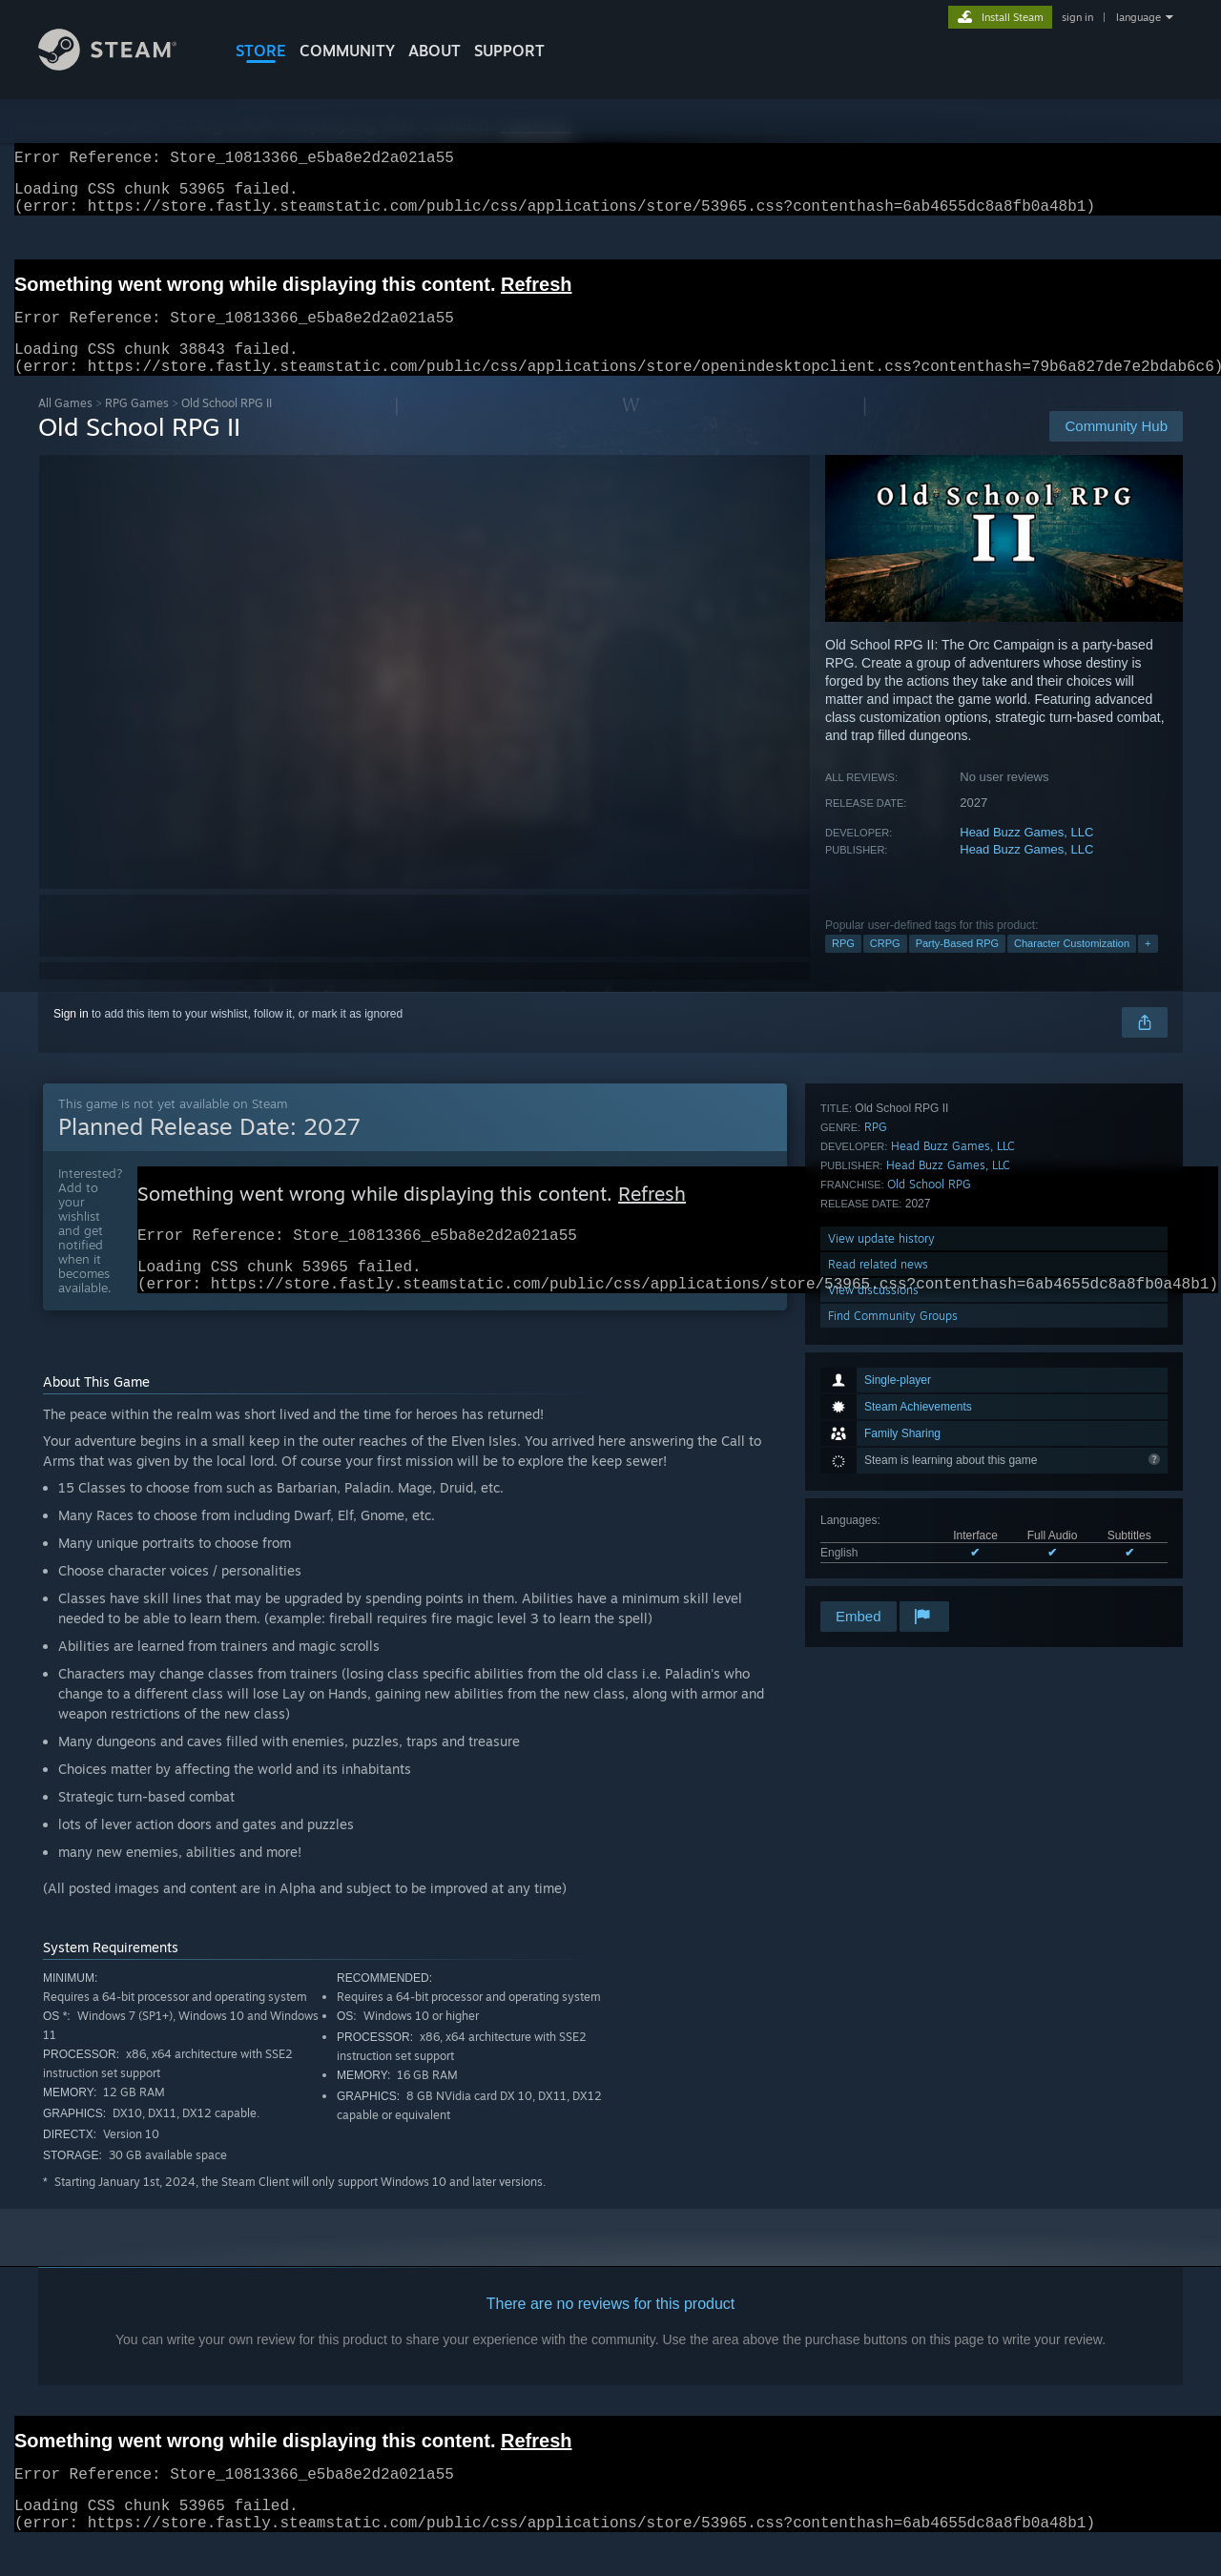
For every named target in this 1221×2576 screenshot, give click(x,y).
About (434, 50)
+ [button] (1147, 966)
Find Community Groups (893, 1572)
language (1138, 17)
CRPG (885, 966)
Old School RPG (929, 1440)
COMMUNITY (347, 50)
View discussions (873, 1546)
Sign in (71, 1036)
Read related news (878, 1521)
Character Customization (1071, 966)
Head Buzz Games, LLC (1026, 855)
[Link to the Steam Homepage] (107, 65)
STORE (261, 50)
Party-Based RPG (957, 966)
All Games (65, 426)
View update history (881, 1495)
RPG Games (137, 426)
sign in (1077, 17)
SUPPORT (509, 50)
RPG (843, 966)
